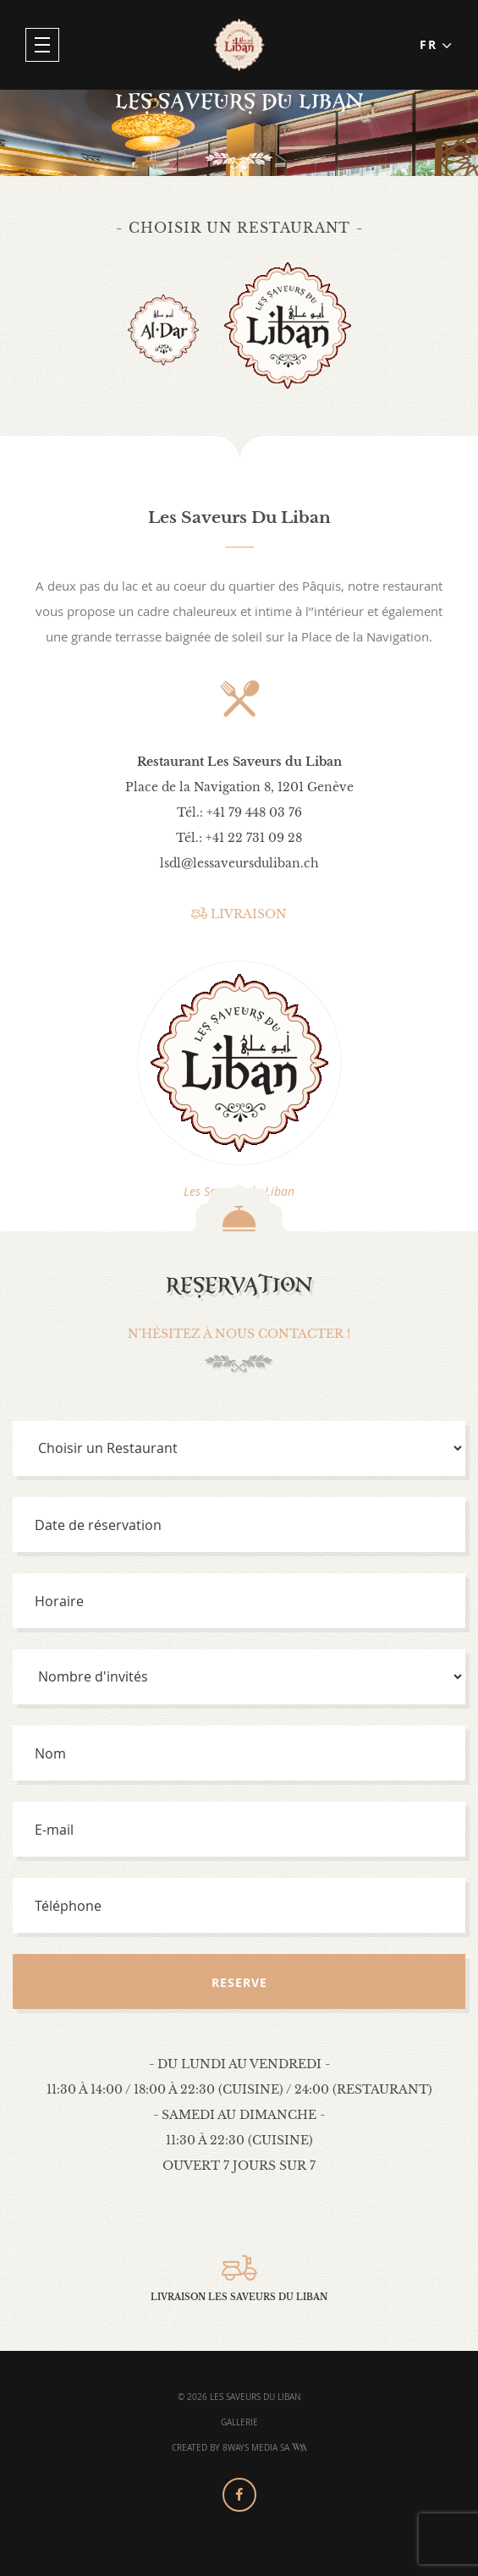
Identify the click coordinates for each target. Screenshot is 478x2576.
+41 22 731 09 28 (254, 837)
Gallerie (239, 2422)
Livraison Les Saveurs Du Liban (239, 2279)
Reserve (239, 1982)
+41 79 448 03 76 (254, 812)
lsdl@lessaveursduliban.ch (239, 863)
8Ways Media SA (265, 2447)
